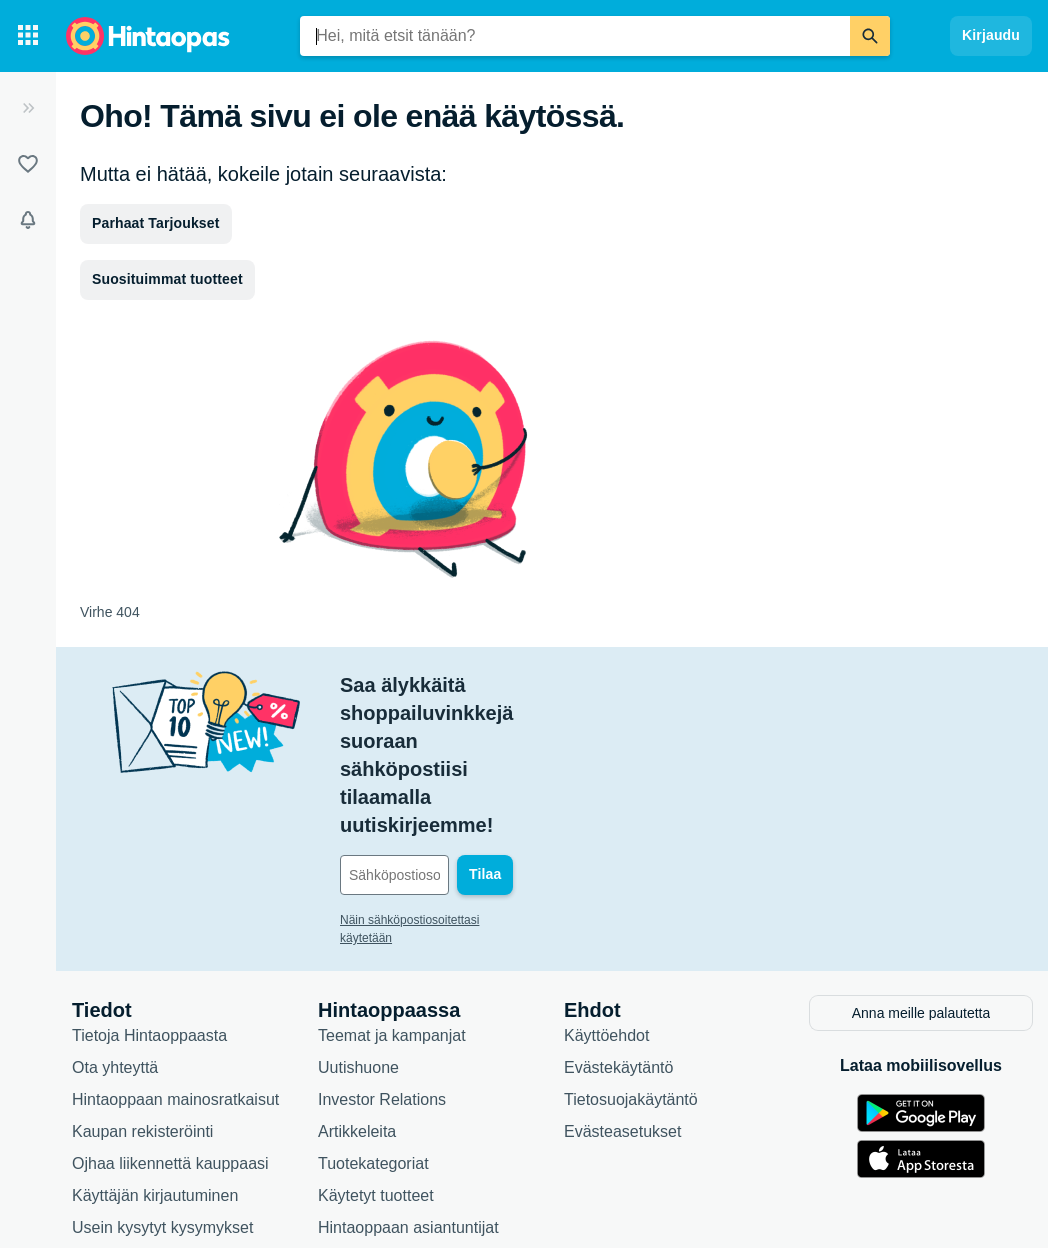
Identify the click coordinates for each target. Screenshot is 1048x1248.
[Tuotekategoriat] (28, 36)
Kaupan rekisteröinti (142, 1016)
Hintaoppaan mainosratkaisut (175, 984)
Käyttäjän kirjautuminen (155, 1080)
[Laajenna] (28, 108)
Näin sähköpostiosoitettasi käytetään (437, 808)
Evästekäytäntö (618, 952)
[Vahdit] (28, 220)
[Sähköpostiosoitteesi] (475, 763)
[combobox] (575, 36)
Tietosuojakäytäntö (631, 984)
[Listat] (28, 164)
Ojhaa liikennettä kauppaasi (170, 1048)
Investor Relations (382, 984)
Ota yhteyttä (115, 952)
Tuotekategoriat (373, 1048)
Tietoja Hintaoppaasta (149, 920)
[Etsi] (870, 36)
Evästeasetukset (622, 1016)
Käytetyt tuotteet (376, 1080)
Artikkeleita (357, 1016)
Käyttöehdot (606, 920)
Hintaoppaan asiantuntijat (408, 1112)
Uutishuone (358, 952)
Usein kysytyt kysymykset (162, 1112)
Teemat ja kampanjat (392, 920)
